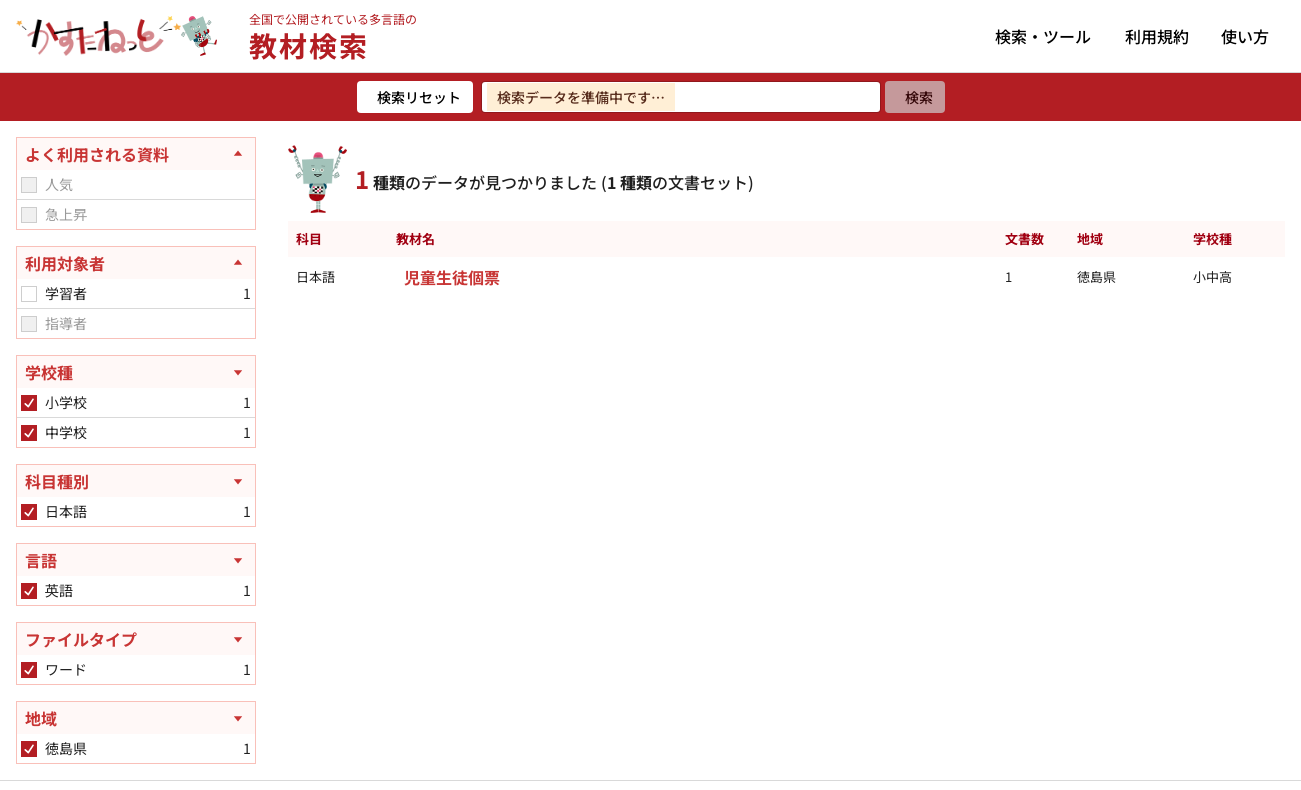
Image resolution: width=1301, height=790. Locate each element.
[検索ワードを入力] (681, 97)
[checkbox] (29, 185)
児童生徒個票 (452, 277)
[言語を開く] (136, 560)
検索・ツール (1043, 36)
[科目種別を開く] (136, 481)
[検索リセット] (415, 97)
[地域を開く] (136, 718)
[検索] (915, 97)
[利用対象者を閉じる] (136, 263)
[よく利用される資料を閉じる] (136, 154)
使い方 (1245, 36)
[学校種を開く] (136, 372)
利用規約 (1157, 36)
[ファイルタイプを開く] (136, 639)
